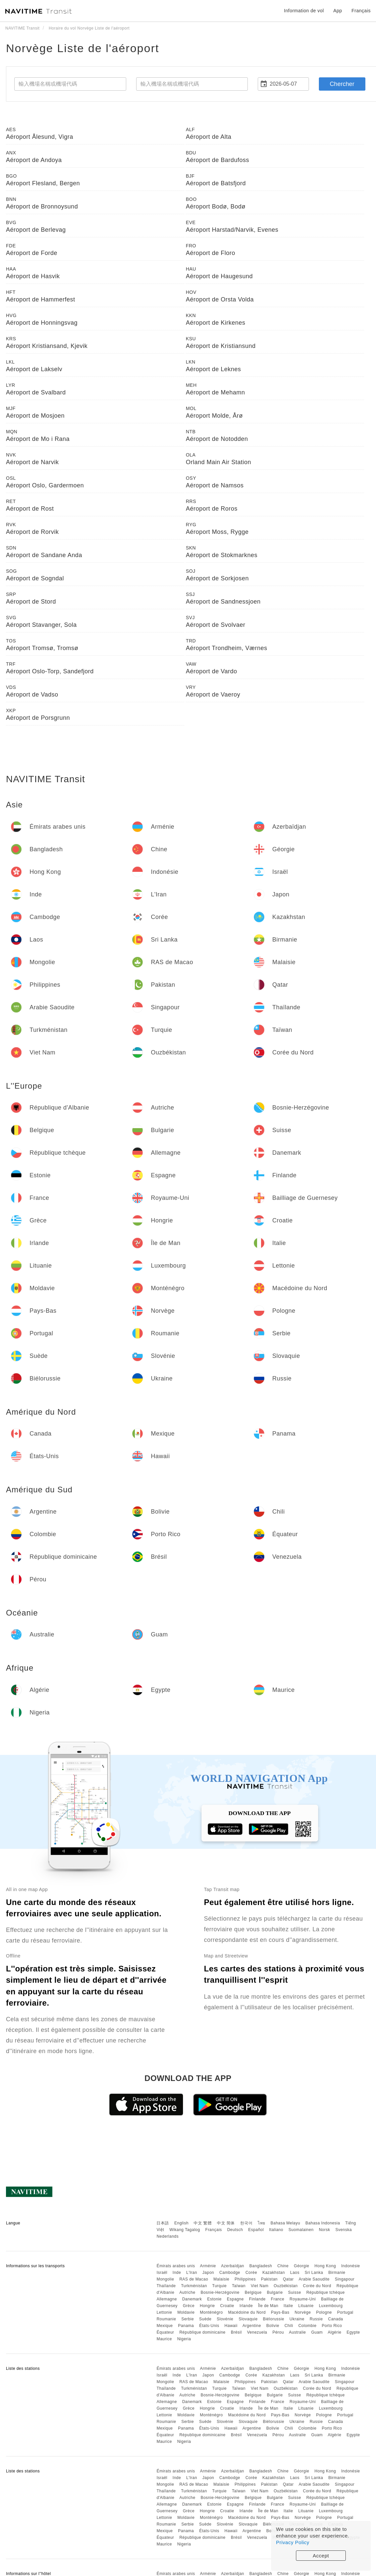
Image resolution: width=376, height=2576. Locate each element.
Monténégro (211, 2312)
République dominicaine (202, 2332)
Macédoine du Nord (247, 2312)
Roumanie (166, 2319)
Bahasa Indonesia (323, 2223)
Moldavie (186, 2312)
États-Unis (209, 2325)
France (277, 2299)
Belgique (253, 2292)
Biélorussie (273, 2319)
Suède (205, 2319)
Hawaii (231, 2325)
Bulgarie (275, 2292)
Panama (186, 2325)
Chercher (342, 84)
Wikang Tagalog (184, 2229)
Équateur (165, 2332)
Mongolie (165, 2279)
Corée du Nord (317, 2286)
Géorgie (301, 2266)
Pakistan (269, 2279)
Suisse (294, 2292)
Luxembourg (331, 2305)
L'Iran (191, 2272)
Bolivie (272, 2325)
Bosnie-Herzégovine (220, 2292)
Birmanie (336, 2272)
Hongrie (207, 2305)
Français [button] (361, 10)
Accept (321, 2555)
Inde (177, 2272)
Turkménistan (194, 2286)
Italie (288, 2305)
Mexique (164, 2325)
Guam (317, 2332)
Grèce (188, 2305)
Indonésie (350, 2266)
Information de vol (304, 10)
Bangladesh (260, 2266)
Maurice (164, 2339)
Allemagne (166, 2299)
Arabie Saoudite (314, 2279)
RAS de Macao (193, 2279)
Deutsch (235, 2229)
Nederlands (167, 2236)
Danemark (192, 2299)
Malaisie (222, 2279)
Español (256, 2229)
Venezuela (257, 2332)
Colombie (307, 2325)
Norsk (324, 2229)
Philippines (245, 2279)
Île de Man (268, 2305)
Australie (297, 2332)
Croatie (227, 2305)
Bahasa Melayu (285, 2223)
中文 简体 (226, 2223)
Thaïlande (166, 2286)
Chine (283, 2266)
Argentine (251, 2325)
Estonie (214, 2299)
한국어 (246, 2223)
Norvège (303, 2312)
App (337, 10)
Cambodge (229, 2272)
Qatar (288, 2279)
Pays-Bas (280, 2312)
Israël (161, 2272)
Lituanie (306, 2305)
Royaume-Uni (303, 2299)
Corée (251, 2272)
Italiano (276, 2229)
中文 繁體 (203, 2223)
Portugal (345, 2312)
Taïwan (238, 2286)
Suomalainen (301, 2229)
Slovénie (225, 2319)
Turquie (219, 2286)
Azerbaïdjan (232, 2266)
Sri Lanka (314, 2272)
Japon (208, 2272)
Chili (288, 2325)
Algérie (334, 2332)
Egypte (353, 2332)
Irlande (246, 2305)
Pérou (278, 2332)
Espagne (235, 2299)
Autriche (187, 2292)
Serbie (187, 2319)
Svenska (343, 2229)
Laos (294, 2272)
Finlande (257, 2299)
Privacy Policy (292, 2542)
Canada (335, 2319)
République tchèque (325, 2292)
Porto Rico (332, 2325)
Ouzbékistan (286, 2286)
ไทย (261, 2223)
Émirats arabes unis (175, 2266)
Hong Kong (325, 2266)
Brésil (236, 2332)
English (181, 2223)
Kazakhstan (273, 2272)
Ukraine (297, 2319)
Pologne (324, 2312)
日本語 (162, 2223)
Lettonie (164, 2312)
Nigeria (184, 2339)
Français (213, 2229)
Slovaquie (247, 2319)
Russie (316, 2319)
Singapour (344, 2279)
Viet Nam (259, 2286)
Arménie (208, 2266)
